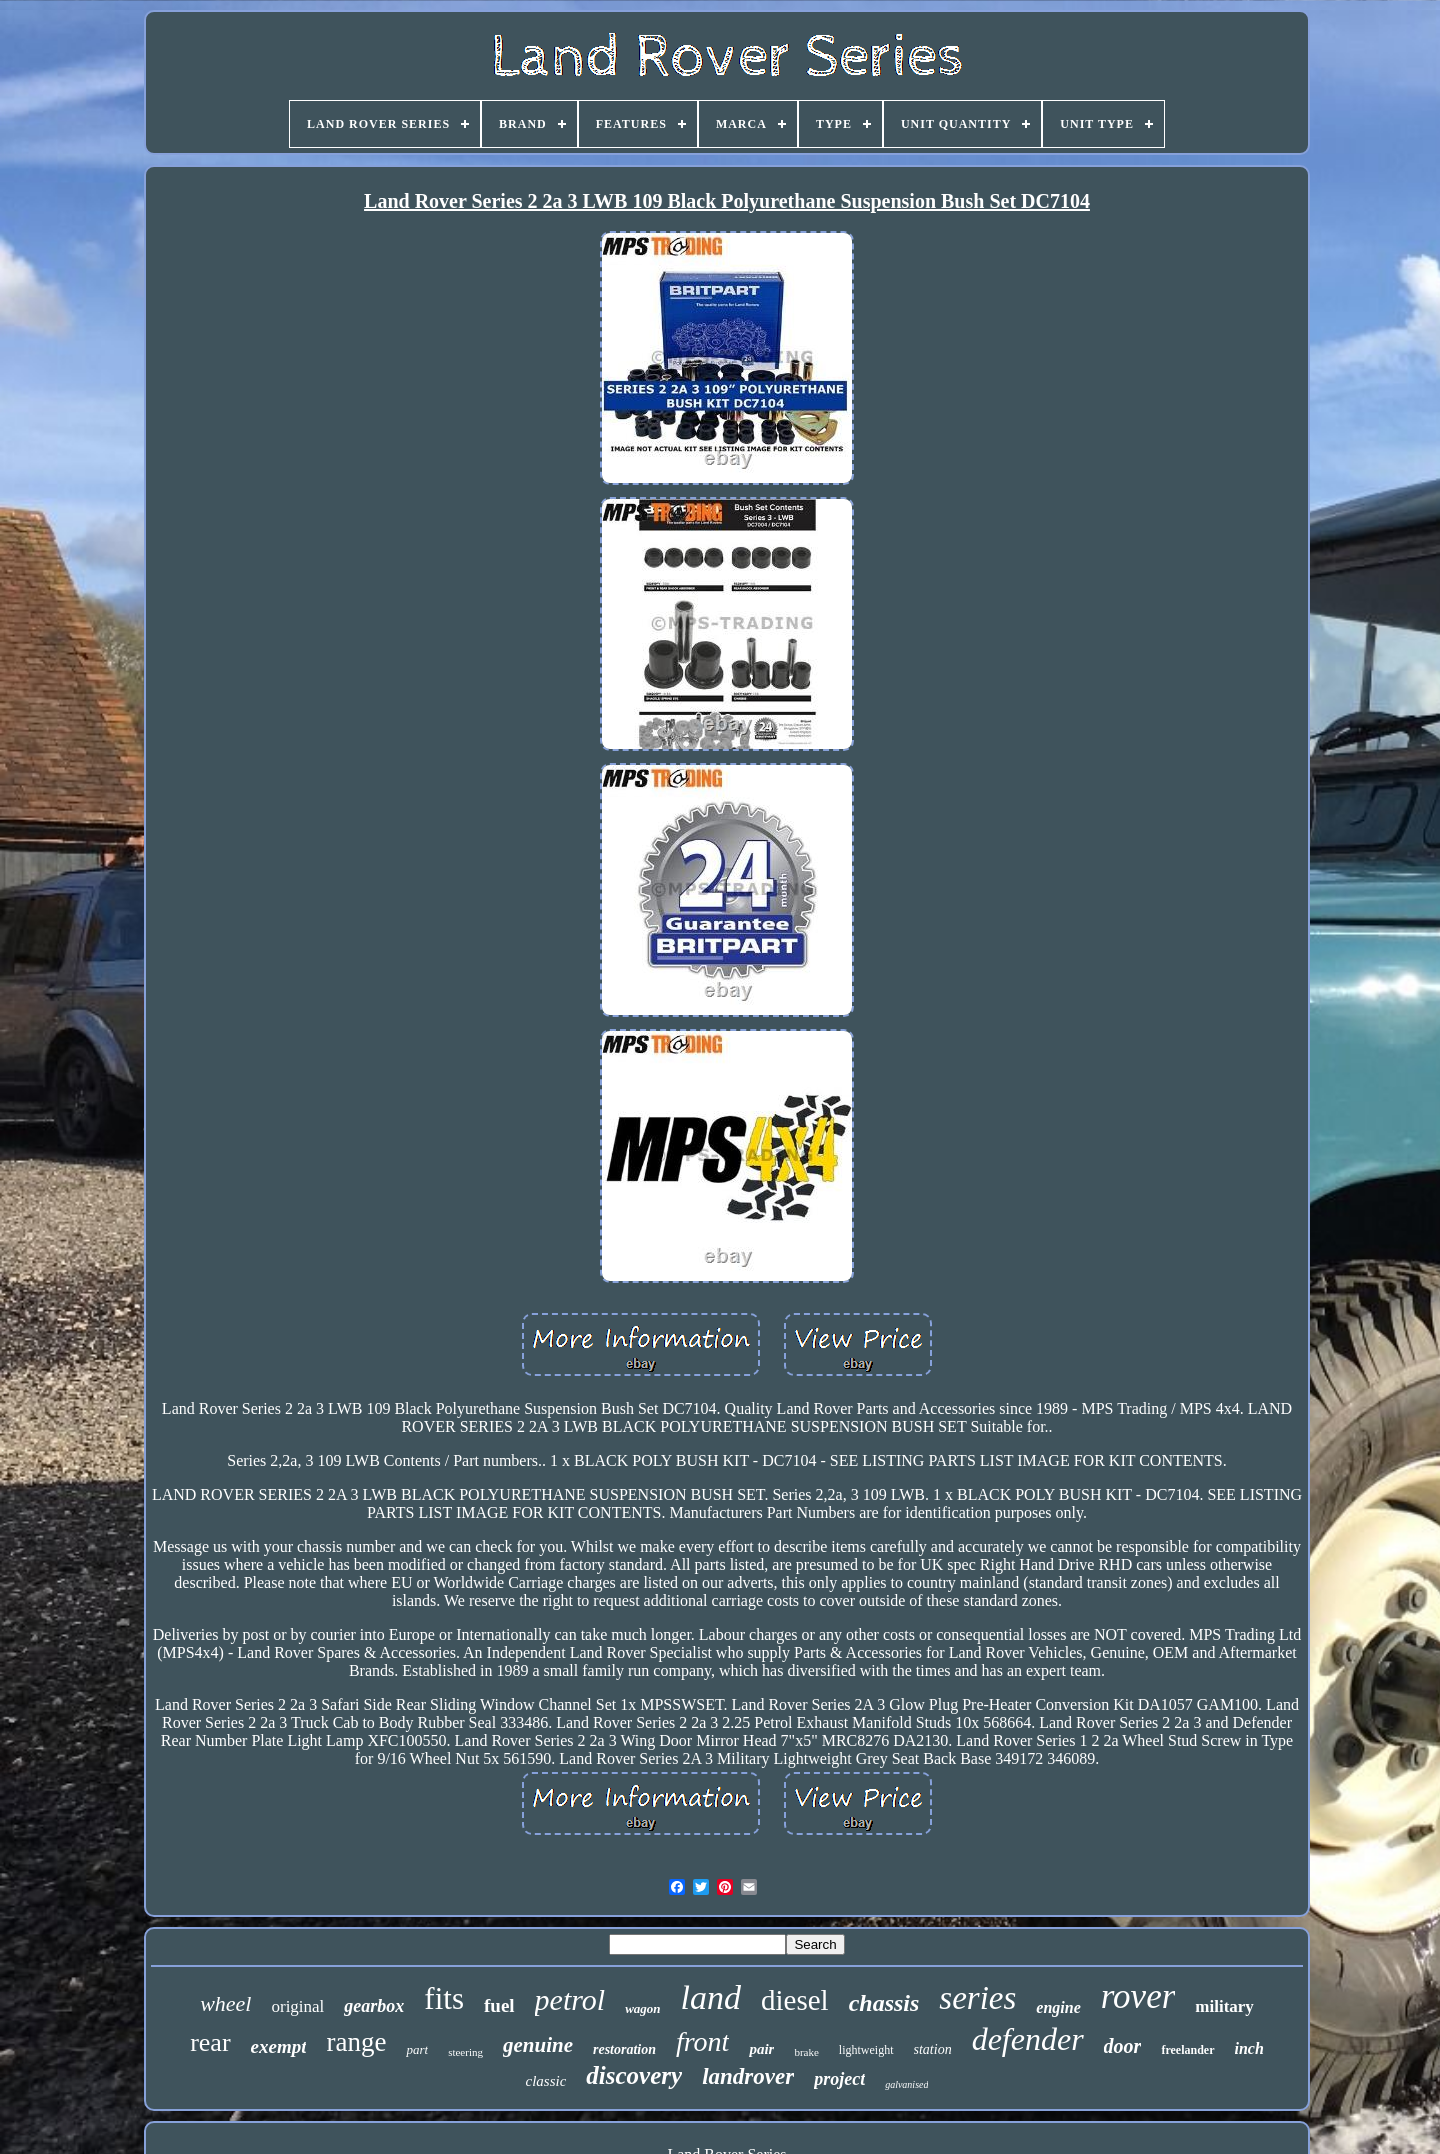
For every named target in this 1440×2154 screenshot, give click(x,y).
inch (1249, 2048)
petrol (570, 1999)
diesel (795, 2000)
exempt (279, 2046)
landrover (748, 2076)
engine (1058, 2007)
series (977, 1998)
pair (761, 2049)
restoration (624, 2049)
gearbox (374, 2006)
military (1224, 2006)
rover (1138, 1996)
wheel (225, 2003)
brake (806, 2052)
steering (465, 2052)
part (417, 2049)
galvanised (906, 2084)
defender (1028, 2039)
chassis (884, 2003)
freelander (1187, 2050)
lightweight (866, 2050)
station (933, 2049)
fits (444, 1998)
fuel (499, 2005)
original (297, 2006)
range (356, 2042)
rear (210, 2042)
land (711, 1997)
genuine (538, 2045)
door (1123, 2046)
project (839, 2079)
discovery (634, 2075)
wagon (642, 2008)
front (702, 2041)
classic (546, 2081)
